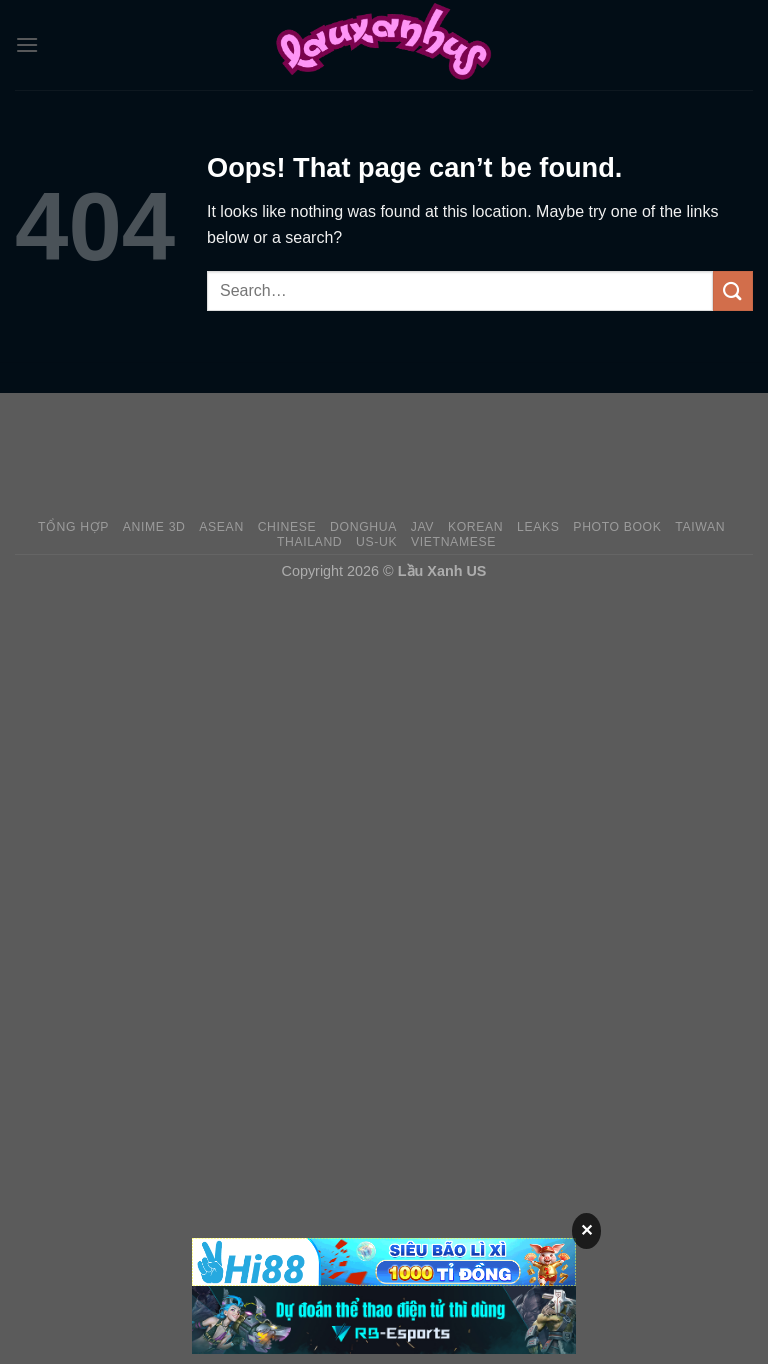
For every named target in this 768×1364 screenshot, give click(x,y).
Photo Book (617, 527)
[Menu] (27, 44)
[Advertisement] (384, 455)
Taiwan (700, 527)
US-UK (376, 542)
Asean (221, 527)
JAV (422, 527)
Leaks (538, 527)
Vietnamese (453, 542)
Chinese (287, 527)
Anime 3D (154, 527)
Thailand (309, 542)
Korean (475, 527)
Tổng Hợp (73, 527)
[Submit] (733, 290)
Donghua (363, 527)
